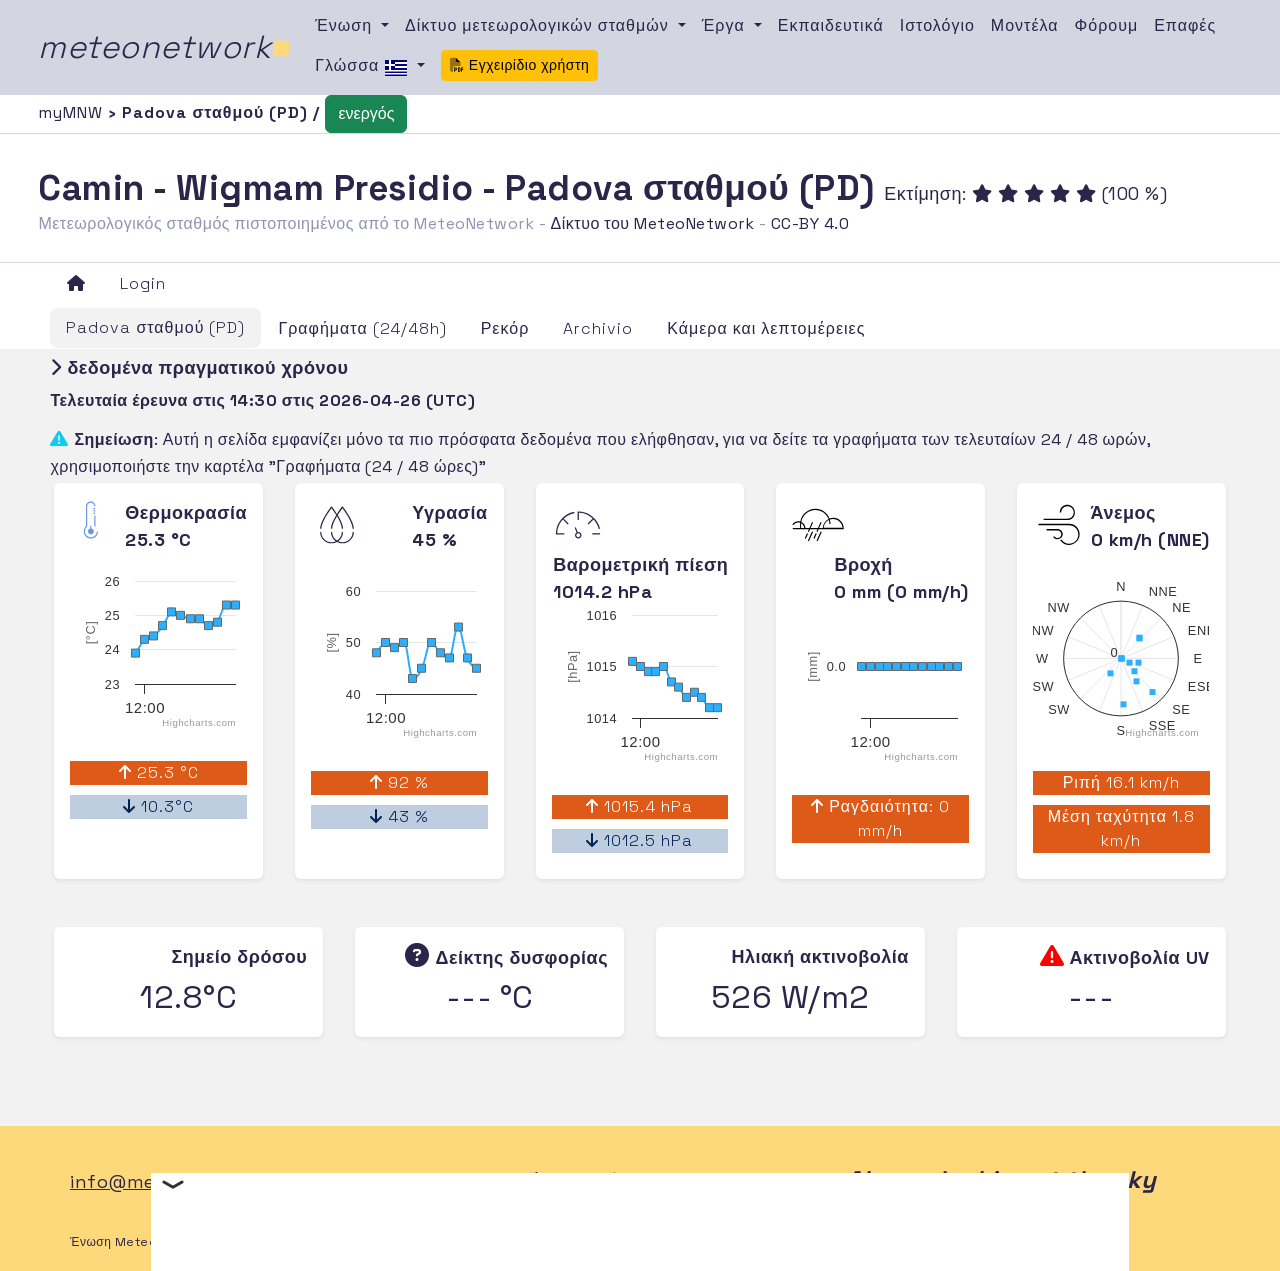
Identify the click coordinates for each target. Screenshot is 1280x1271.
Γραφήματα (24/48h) (362, 328)
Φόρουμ (1107, 25)
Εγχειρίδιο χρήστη (519, 65)
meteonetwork (164, 47)
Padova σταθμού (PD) (155, 327)
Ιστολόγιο (937, 25)
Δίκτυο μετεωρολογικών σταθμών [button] (539, 25)
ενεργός (366, 113)
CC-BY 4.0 (810, 223)
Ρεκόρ (505, 328)
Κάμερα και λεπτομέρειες (766, 328)
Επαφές (1185, 25)
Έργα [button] (726, 25)
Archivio (598, 328)
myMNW (73, 112)
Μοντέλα (1025, 25)
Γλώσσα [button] (364, 67)
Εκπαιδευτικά (831, 25)
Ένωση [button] (346, 25)
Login (143, 283)
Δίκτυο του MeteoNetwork (652, 223)
